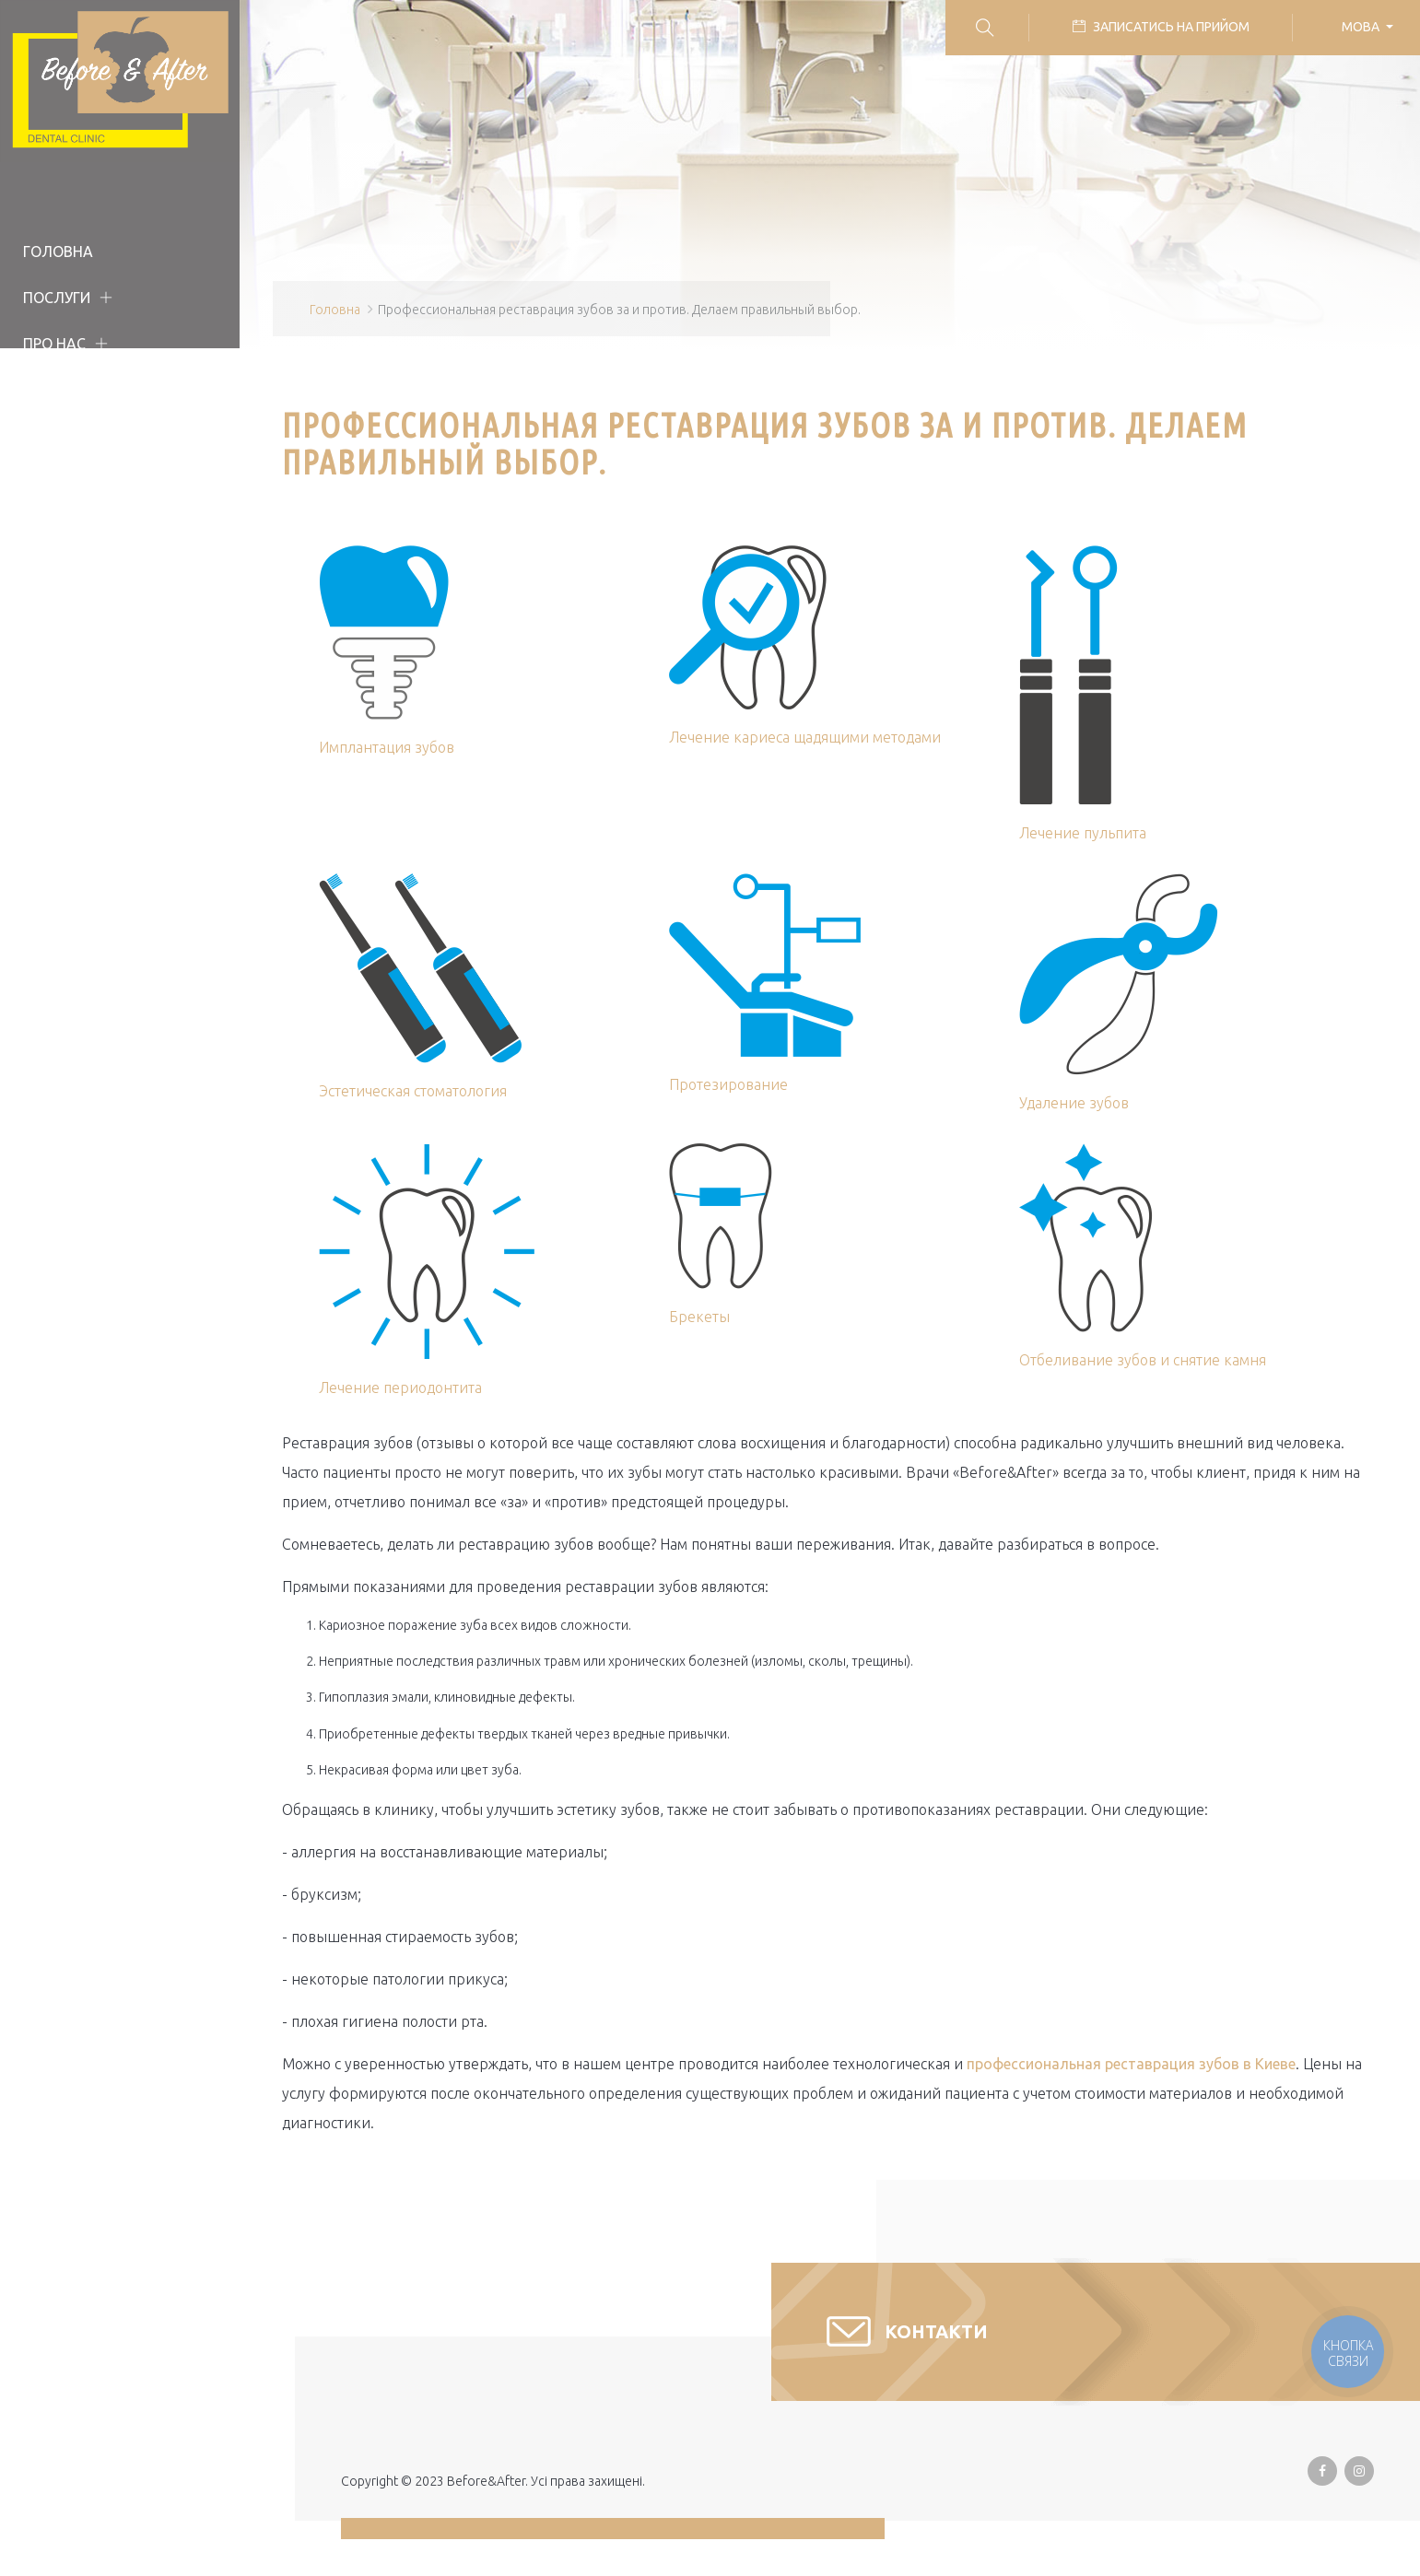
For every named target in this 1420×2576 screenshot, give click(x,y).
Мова (1362, 26)
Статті (49, 482)
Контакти (62, 528)
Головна (58, 251)
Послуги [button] (56, 297)
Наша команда (84, 389)
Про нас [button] (54, 343)
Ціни (40, 435)
